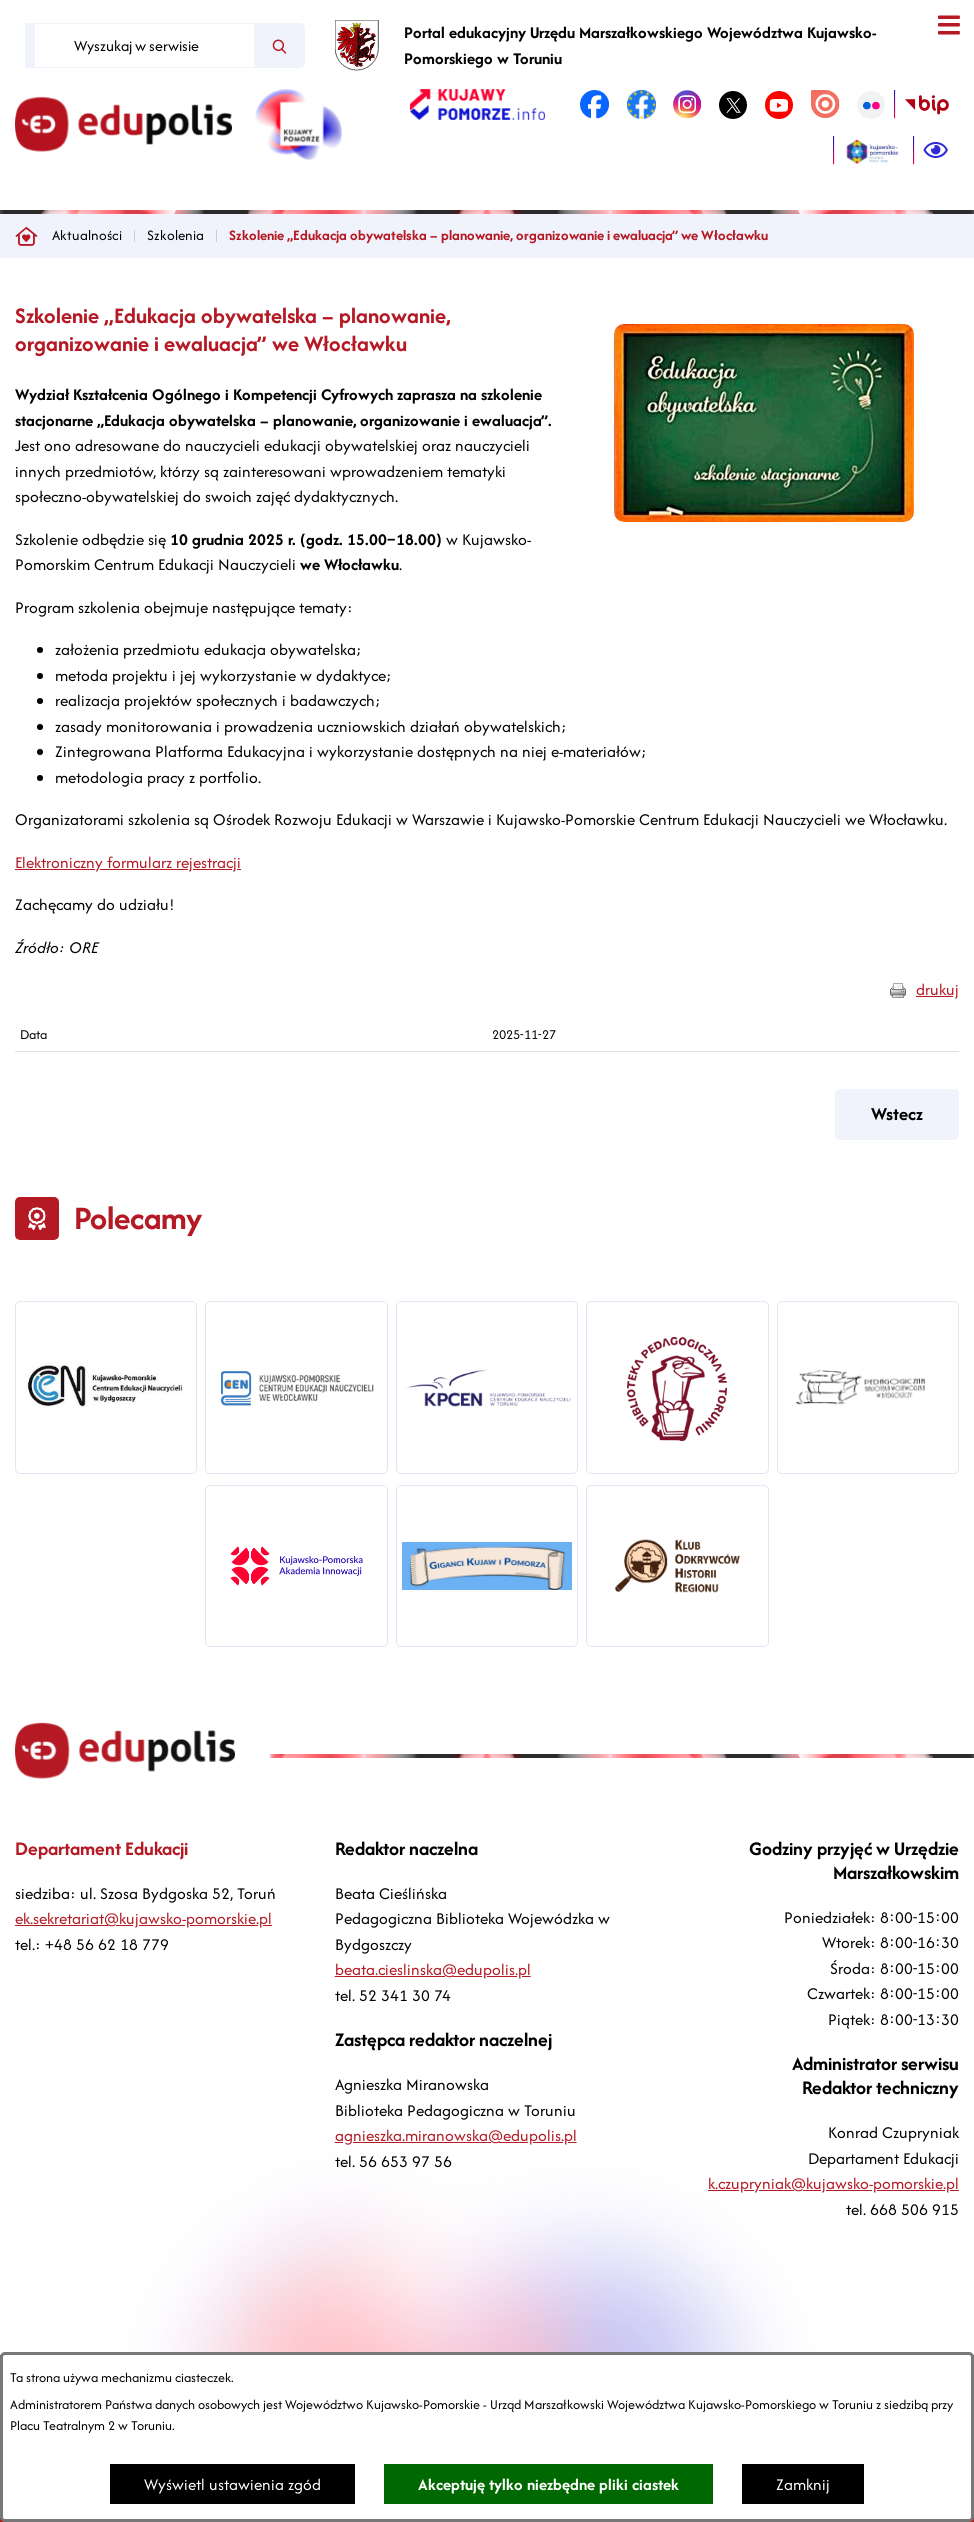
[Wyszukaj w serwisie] (144, 45)
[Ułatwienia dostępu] (936, 151)
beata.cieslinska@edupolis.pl (433, 1969)
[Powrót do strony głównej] (26, 236)
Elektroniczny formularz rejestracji (128, 862)
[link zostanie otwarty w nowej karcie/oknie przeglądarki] (477, 105)
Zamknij (803, 2484)
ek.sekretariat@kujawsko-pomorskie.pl (143, 1918)
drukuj (937, 989)
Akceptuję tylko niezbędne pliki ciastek (548, 2484)
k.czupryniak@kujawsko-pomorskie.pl (833, 2183)
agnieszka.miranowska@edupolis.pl (456, 2135)
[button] (764, 516)
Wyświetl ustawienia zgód (232, 2484)
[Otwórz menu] (948, 25)
